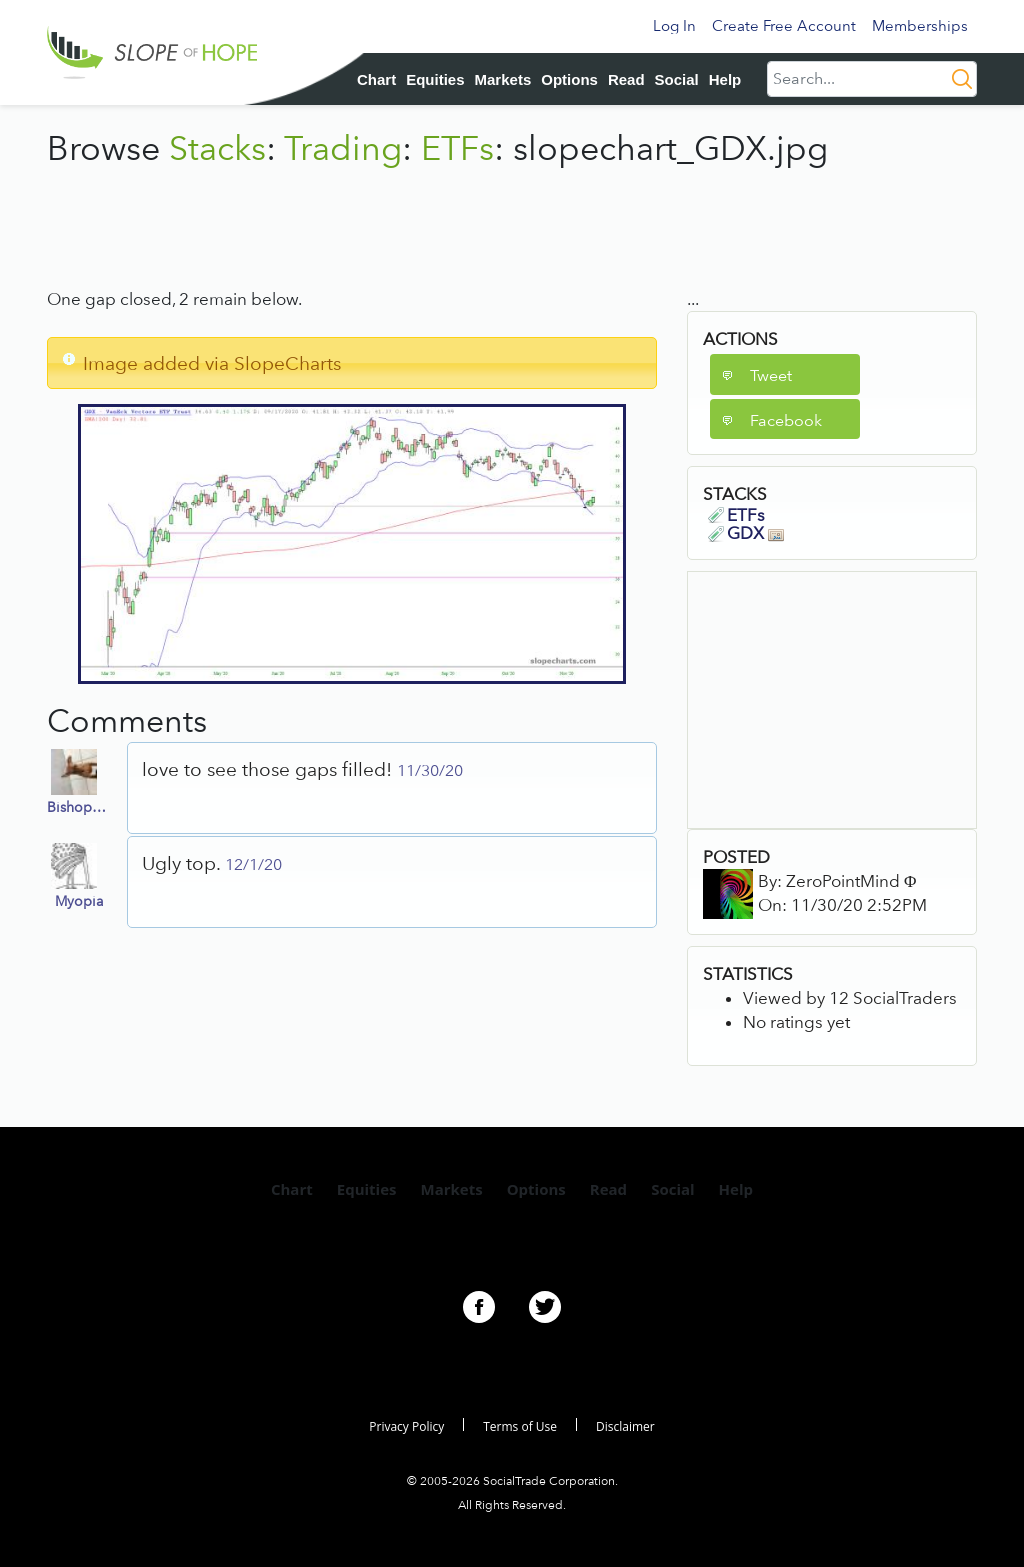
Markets (503, 79)
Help (725, 79)
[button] (785, 374)
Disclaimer (625, 1426)
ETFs (457, 148)
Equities (435, 79)
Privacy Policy (406, 1426)
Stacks (217, 148)
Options (569, 79)
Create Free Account (784, 26)
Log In (674, 26)
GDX (755, 533)
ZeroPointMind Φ (851, 881)
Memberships (920, 26)
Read (626, 79)
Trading (343, 148)
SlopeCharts (287, 363)
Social (677, 79)
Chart (376, 79)
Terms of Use (520, 1426)
